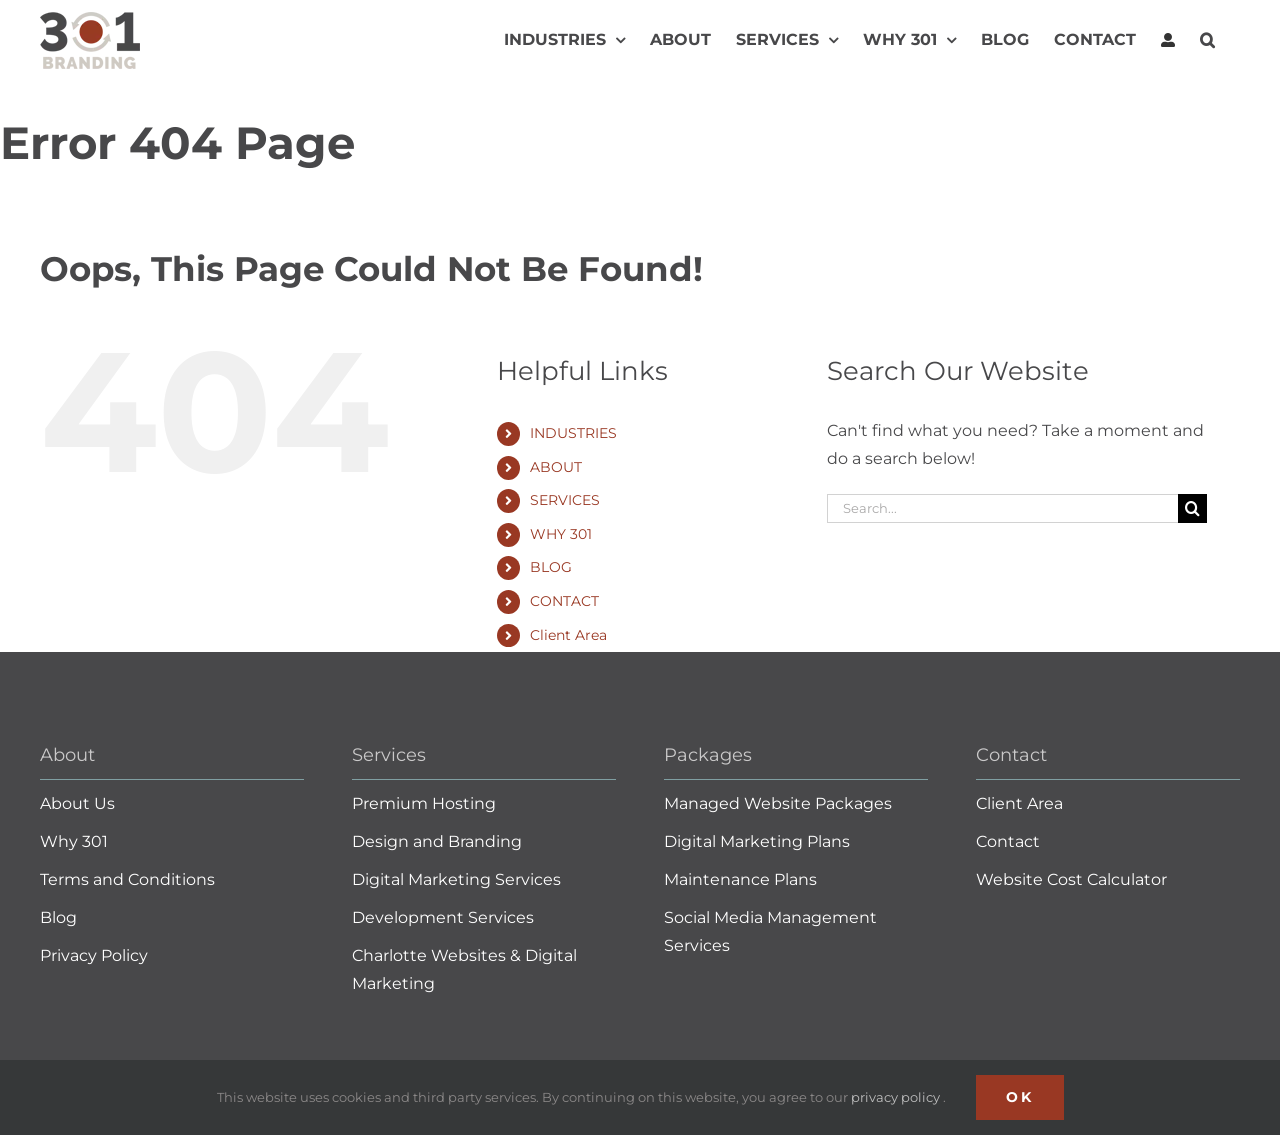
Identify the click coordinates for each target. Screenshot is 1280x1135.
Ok (1020, 1097)
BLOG (551, 567)
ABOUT (556, 467)
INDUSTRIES (573, 433)
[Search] (1192, 508)
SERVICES (565, 500)
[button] (1207, 40)
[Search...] (1002, 508)
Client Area (568, 635)
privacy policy (897, 1097)
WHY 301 (561, 534)
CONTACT (564, 601)
